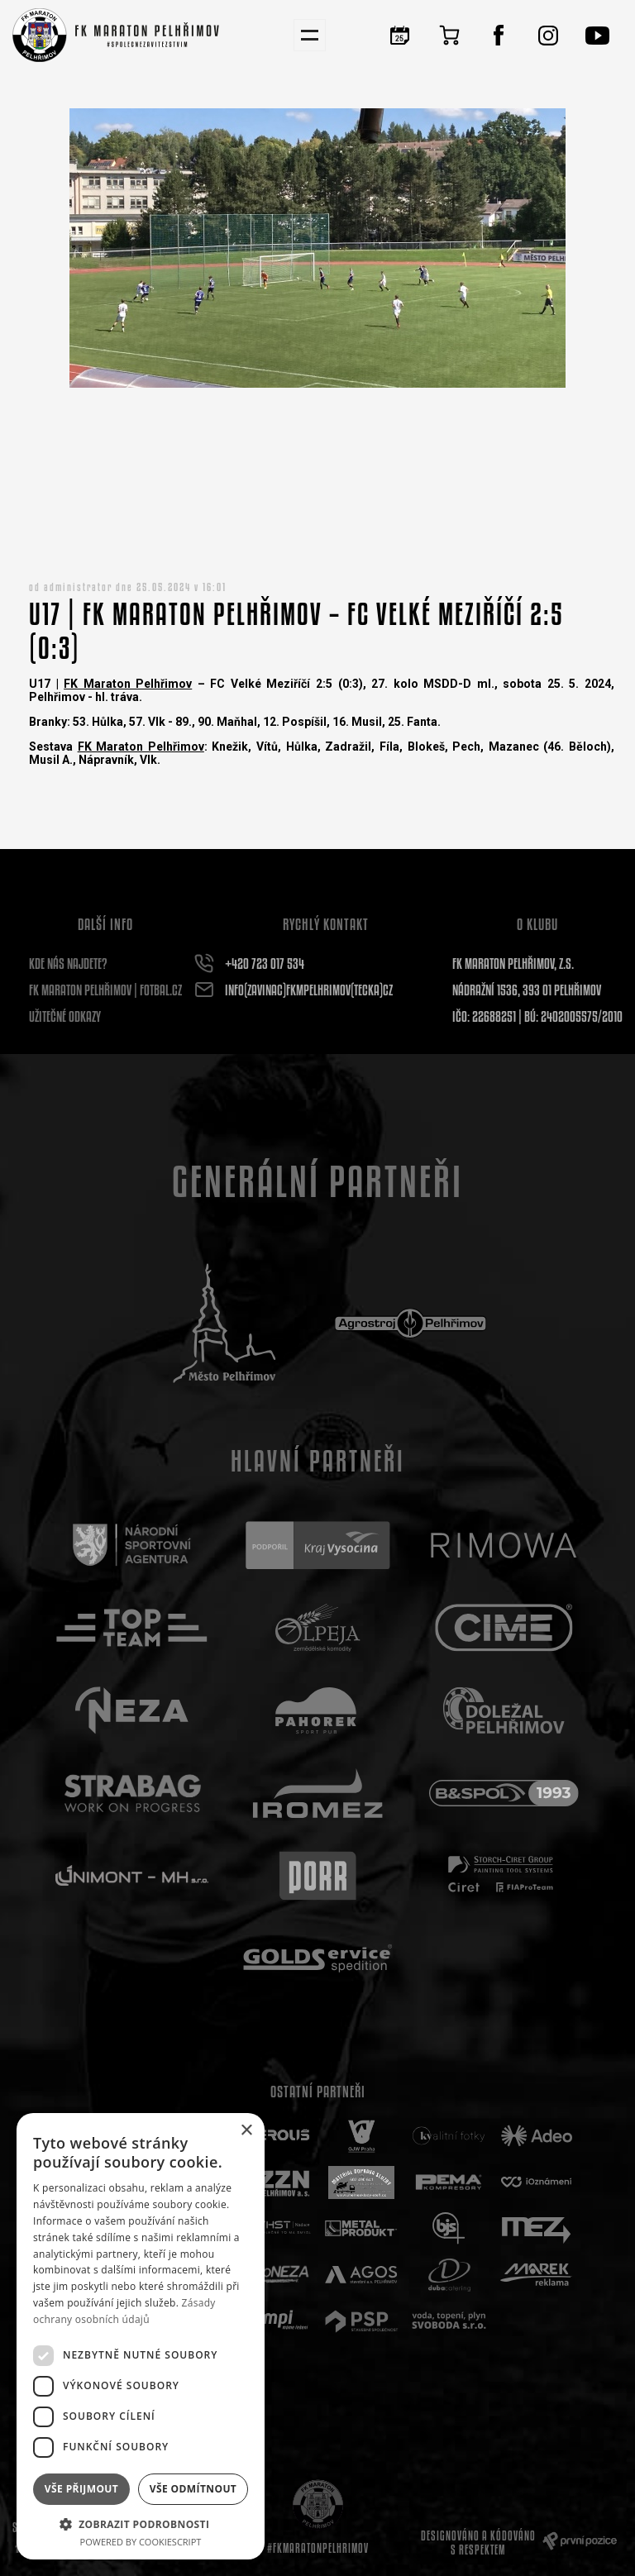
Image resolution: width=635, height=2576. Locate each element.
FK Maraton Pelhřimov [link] (128, 683)
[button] (140, 2523)
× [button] (246, 2131)
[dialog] (141, 2336)
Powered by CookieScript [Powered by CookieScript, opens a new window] (141, 2541)
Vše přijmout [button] (81, 2489)
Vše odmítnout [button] (193, 2489)
